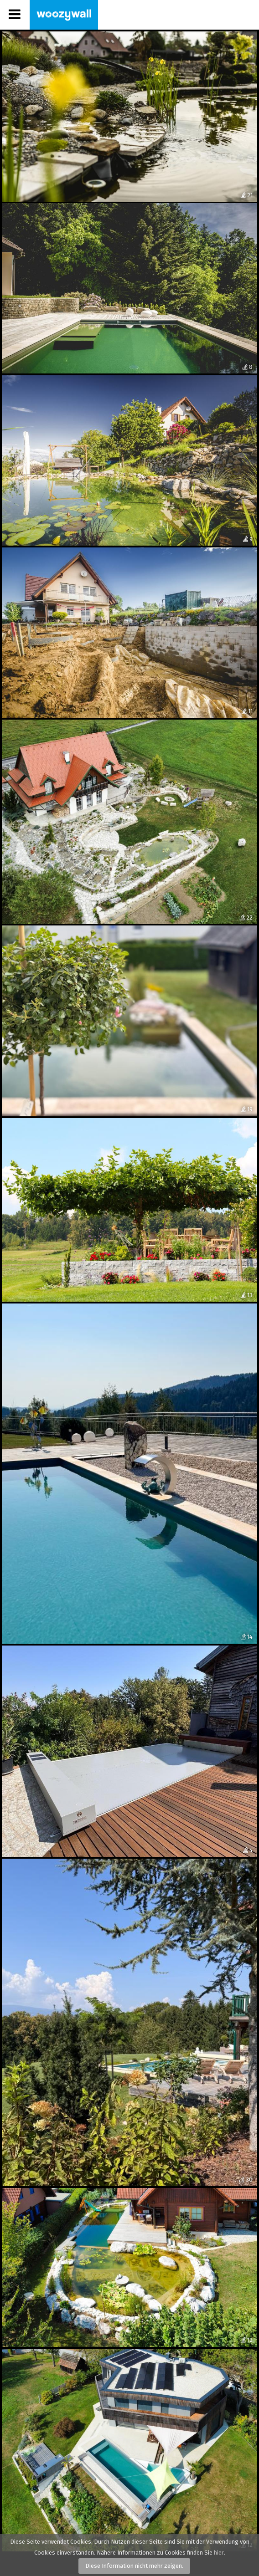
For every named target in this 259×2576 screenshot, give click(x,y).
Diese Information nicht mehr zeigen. (134, 2565)
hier (219, 2552)
